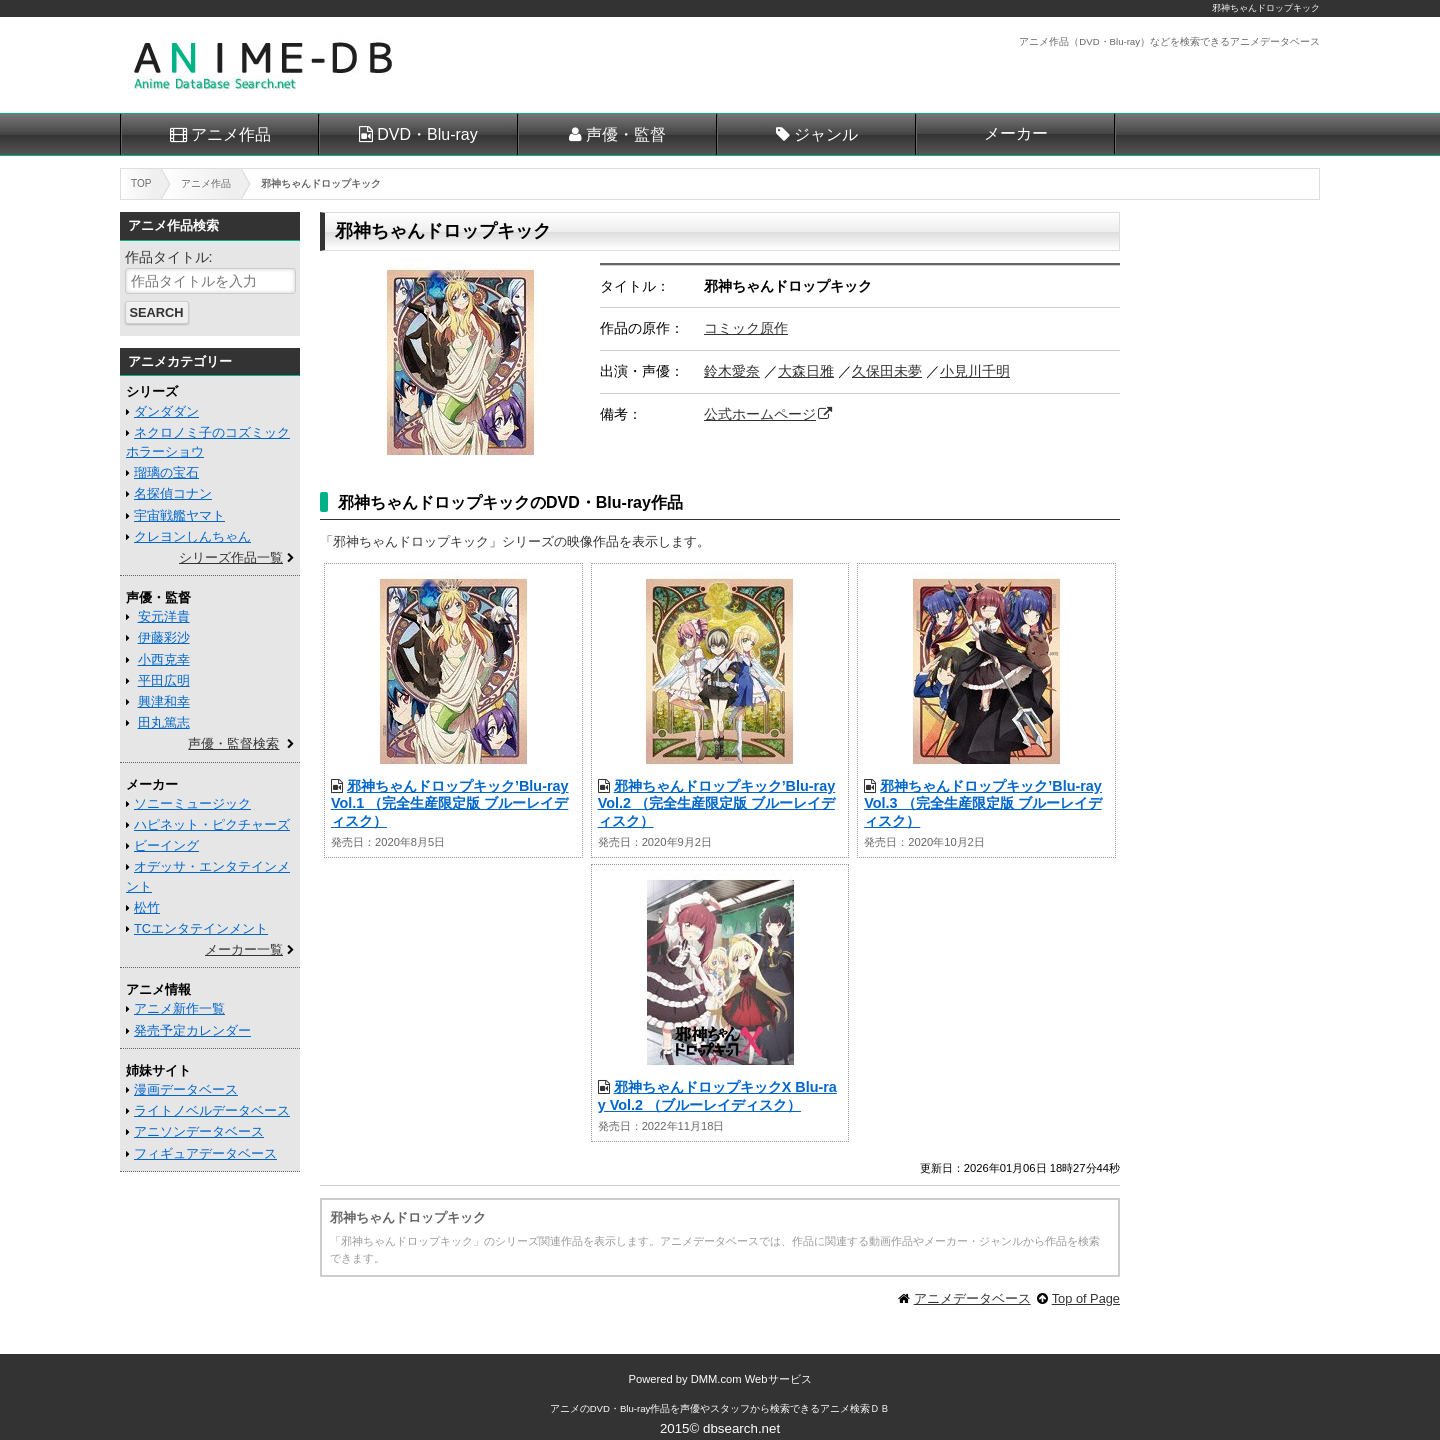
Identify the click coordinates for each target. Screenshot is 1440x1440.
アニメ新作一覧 (179, 1008)
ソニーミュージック (192, 803)
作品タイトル (167, 257)
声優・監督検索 (233, 743)
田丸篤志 (164, 722)
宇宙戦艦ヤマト (179, 515)
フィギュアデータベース (205, 1153)
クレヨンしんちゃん (192, 536)
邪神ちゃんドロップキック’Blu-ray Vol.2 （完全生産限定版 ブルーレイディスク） (717, 803)
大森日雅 (806, 371)
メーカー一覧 (244, 949)
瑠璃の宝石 (166, 472)
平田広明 (164, 680)
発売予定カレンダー (192, 1030)
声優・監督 (626, 134)
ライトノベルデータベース (212, 1110)
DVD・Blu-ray (427, 134)
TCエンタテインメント (201, 928)
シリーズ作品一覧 (231, 557)
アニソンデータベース (199, 1131)
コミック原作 (746, 328)
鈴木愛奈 (732, 371)
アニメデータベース (972, 1298)
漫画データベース (186, 1089)
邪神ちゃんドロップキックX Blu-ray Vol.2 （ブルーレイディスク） (717, 1095)
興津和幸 (164, 701)
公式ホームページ (760, 414)
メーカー (1016, 133)
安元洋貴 (164, 616)
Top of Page (1086, 1298)
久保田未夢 (887, 371)
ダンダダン (166, 411)
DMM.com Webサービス (751, 1379)
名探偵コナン (173, 493)
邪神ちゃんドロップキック (1266, 8)
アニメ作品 (231, 134)
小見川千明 (975, 371)
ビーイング (166, 845)
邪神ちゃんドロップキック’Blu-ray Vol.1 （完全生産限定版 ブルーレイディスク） (450, 803)
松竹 (147, 907)
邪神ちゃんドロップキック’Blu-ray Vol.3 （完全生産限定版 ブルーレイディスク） (983, 803)
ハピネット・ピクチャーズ (212, 824)
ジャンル (826, 134)
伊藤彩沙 (164, 637)
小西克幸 (164, 659)
